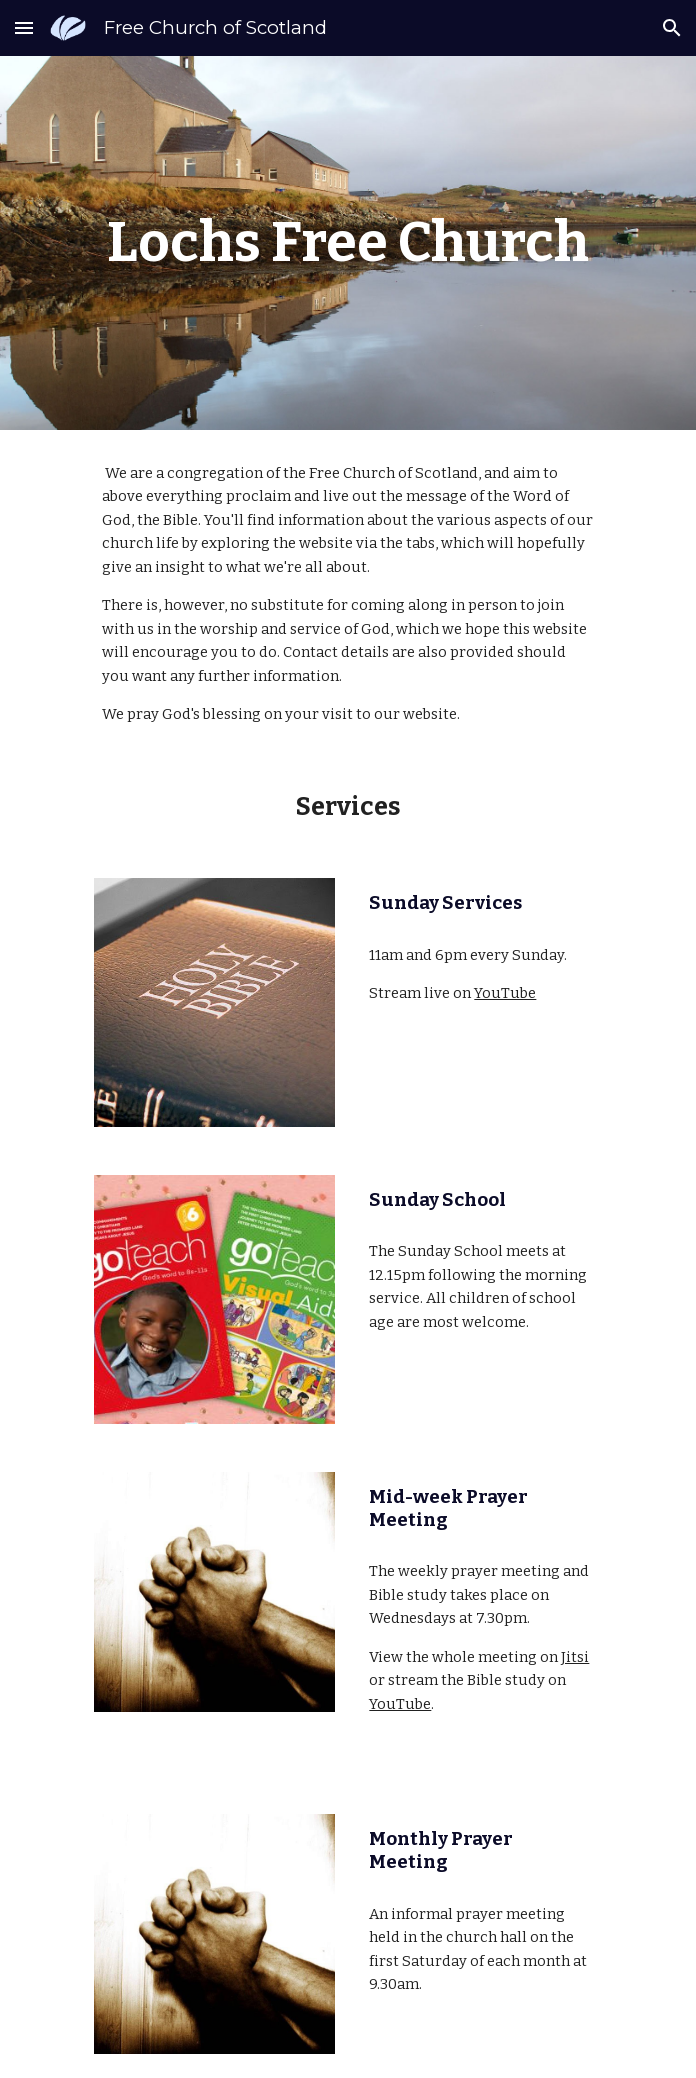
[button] (24, 27)
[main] (347, 243)
